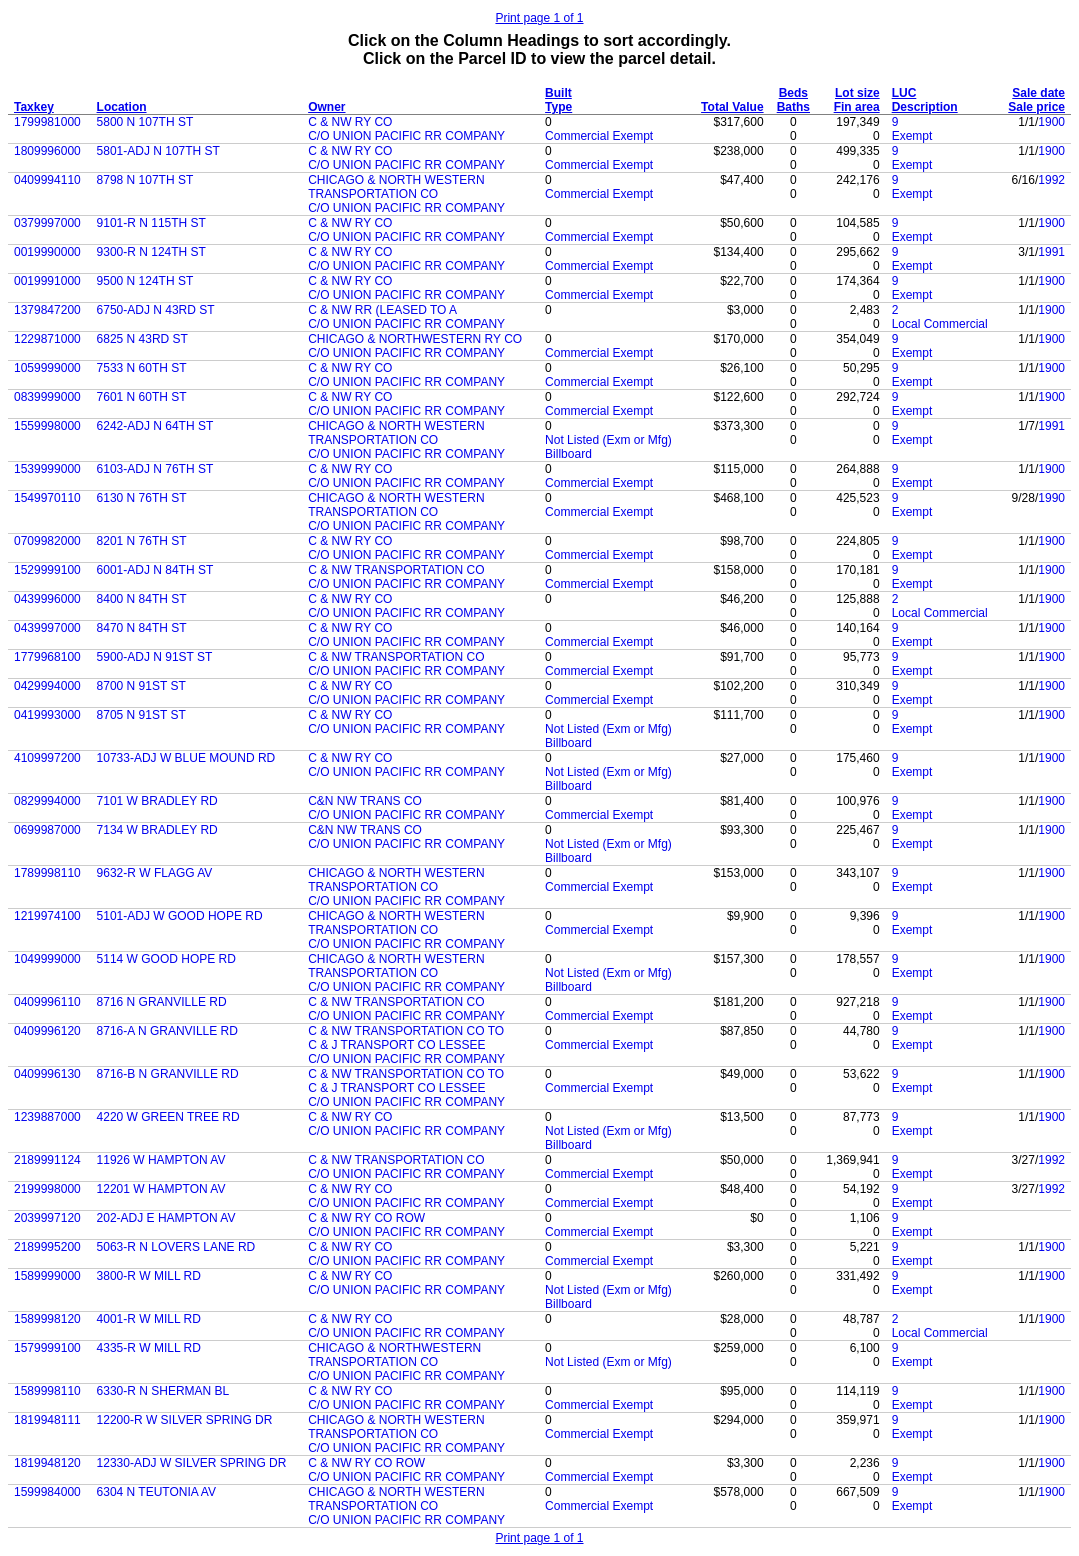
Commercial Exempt (599, 136)
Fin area (857, 107)
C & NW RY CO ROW (366, 1218)
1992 (1051, 180)
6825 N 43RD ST (142, 339)
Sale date (1038, 93)
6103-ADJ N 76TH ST (155, 469)
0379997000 (47, 223)
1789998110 (47, 873)
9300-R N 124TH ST (151, 252)
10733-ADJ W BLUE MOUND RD (186, 758)
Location (122, 107)
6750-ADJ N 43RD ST (156, 310)
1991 (1051, 252)
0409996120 (47, 1031)
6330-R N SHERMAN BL (163, 1391)
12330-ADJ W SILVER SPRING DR (192, 1463)
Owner (326, 107)
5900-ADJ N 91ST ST (155, 657)
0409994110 (47, 180)
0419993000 (47, 715)
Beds (793, 93)
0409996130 (47, 1074)
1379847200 (47, 310)
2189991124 (47, 1160)
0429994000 (47, 686)
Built (558, 93)
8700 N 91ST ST (141, 686)
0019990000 (47, 252)
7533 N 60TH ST (142, 368)
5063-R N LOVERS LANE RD (176, 1247)
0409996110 (47, 1002)
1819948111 (47, 1420)
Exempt (912, 136)
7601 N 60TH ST (142, 397)
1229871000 (47, 339)
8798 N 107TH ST (145, 180)
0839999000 (47, 397)
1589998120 (47, 1319)
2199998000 (47, 1189)
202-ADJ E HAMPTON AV (166, 1218)
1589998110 (47, 1391)
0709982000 (47, 541)
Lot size (857, 93)
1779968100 (47, 657)
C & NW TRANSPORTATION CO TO (406, 1031)
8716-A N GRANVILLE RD (167, 1031)
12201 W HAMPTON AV (161, 1189)
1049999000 (47, 959)
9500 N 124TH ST (145, 281)
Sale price (1036, 107)
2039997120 (47, 1218)
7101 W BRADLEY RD (157, 801)
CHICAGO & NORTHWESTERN (394, 1348)
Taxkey (34, 107)
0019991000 (47, 281)
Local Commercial (940, 324)
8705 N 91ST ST (141, 715)
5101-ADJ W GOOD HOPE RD (180, 916)
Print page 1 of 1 (539, 18)
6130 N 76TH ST (142, 498)
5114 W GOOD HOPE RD (166, 959)
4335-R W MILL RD (149, 1348)
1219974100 (47, 916)
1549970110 (47, 498)
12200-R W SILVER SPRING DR (185, 1420)
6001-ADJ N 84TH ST (155, 570)
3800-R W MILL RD (149, 1276)
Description (925, 107)
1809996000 (47, 151)
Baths (793, 107)
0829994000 (47, 801)
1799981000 (47, 122)
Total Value (732, 107)
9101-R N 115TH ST (151, 223)
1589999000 (47, 1276)
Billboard (568, 454)
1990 (1051, 498)
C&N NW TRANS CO (365, 801)
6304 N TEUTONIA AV (156, 1492)
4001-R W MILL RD (149, 1319)
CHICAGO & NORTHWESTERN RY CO (415, 339)
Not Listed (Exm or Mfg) (608, 440)
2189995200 (47, 1247)
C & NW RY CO (350, 122)
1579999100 (47, 1348)
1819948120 (47, 1463)
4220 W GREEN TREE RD (168, 1117)
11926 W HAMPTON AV (161, 1160)
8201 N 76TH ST (142, 541)
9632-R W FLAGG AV (155, 873)
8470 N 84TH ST (142, 628)
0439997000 (47, 628)
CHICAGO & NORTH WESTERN (396, 180)
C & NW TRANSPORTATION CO (396, 570)
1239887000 (47, 1117)
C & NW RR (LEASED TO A (382, 310)
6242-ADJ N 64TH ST (155, 426)
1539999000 (47, 469)
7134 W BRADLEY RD (157, 830)
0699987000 (47, 830)
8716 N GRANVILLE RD (162, 1002)
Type (558, 107)
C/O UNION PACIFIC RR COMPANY (406, 136)
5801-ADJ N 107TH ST (158, 151)
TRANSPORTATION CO (373, 194)
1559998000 (47, 426)
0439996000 (47, 599)
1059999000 (47, 368)
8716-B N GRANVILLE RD (168, 1074)
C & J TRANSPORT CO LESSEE (396, 1045)
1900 (1051, 122)
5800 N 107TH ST (145, 122)
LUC (904, 93)
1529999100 (47, 570)
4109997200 (47, 758)
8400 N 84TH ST (142, 599)
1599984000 (47, 1492)
